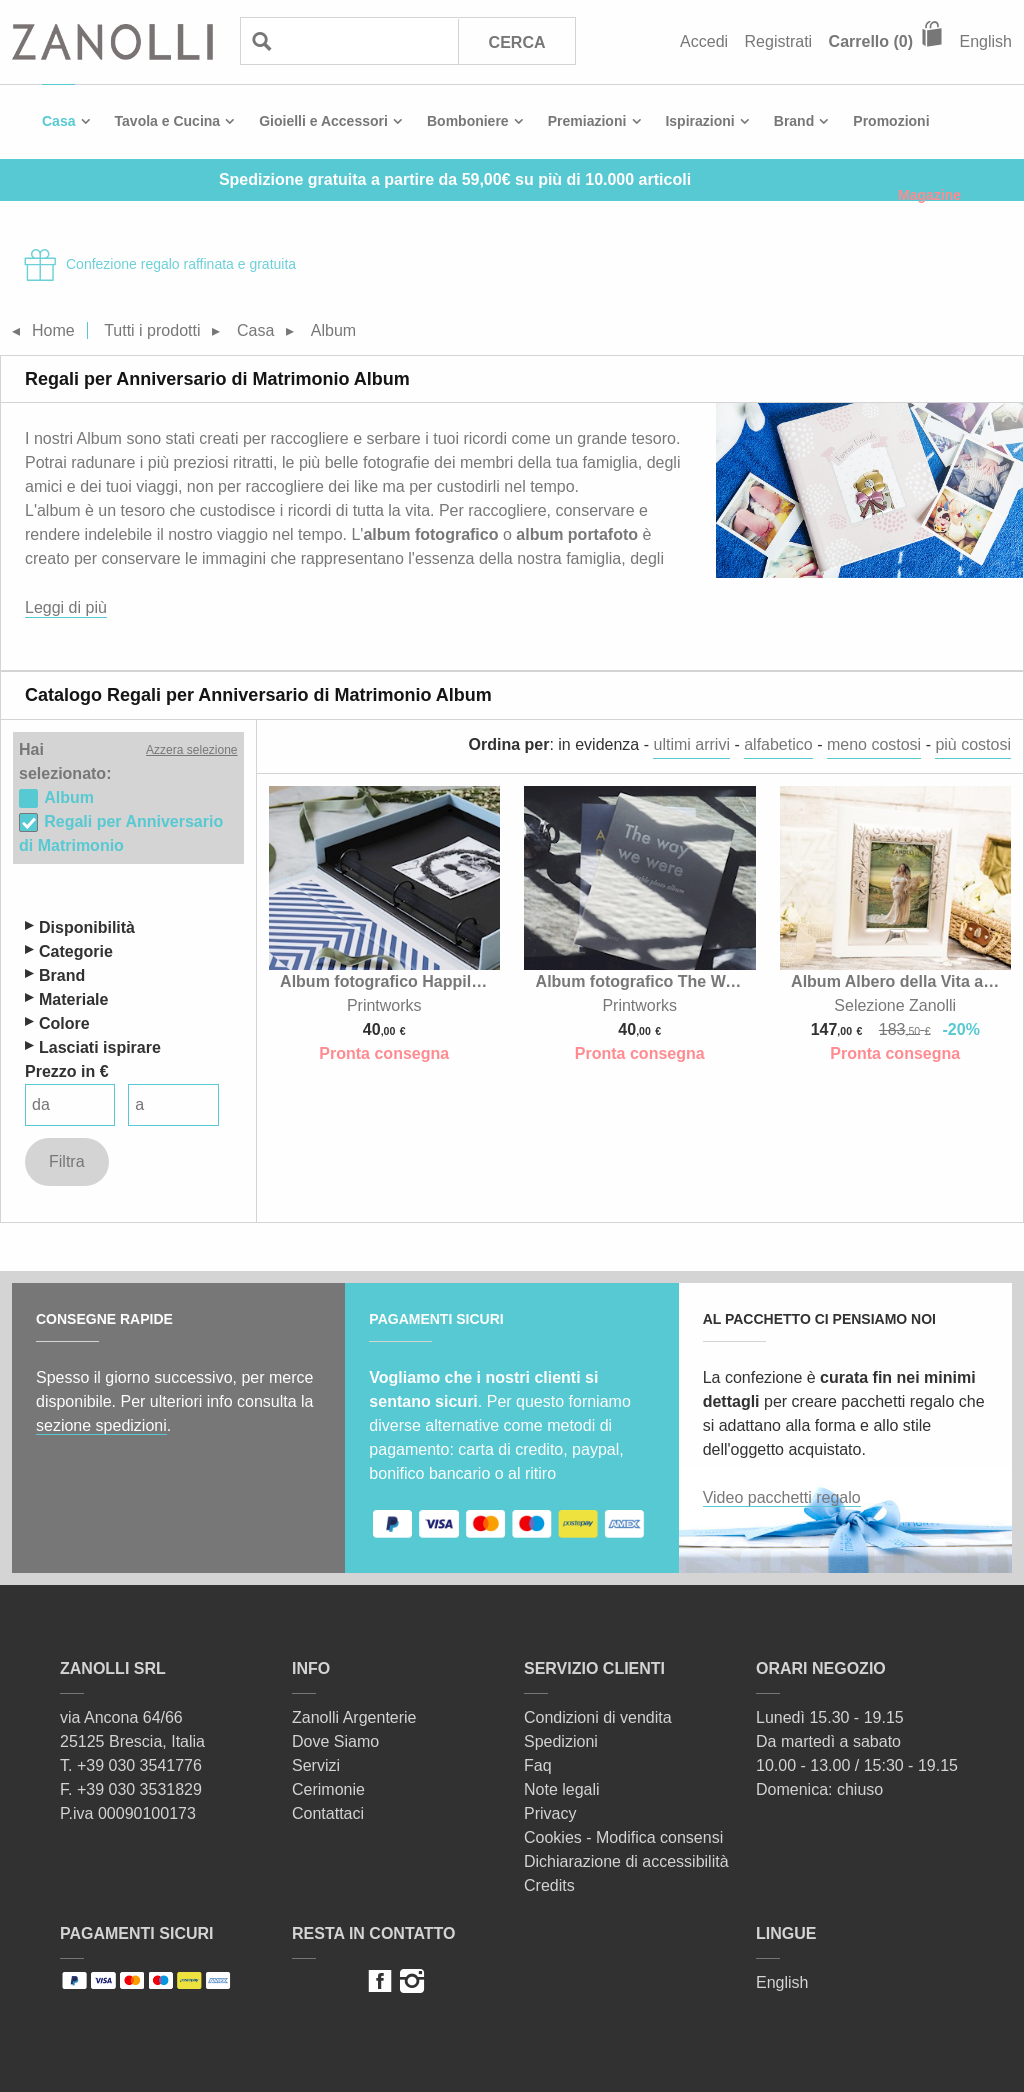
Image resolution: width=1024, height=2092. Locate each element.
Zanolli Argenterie (354, 1717)
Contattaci (328, 1813)
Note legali (562, 1789)
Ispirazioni (699, 121)
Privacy (550, 1813)
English (986, 41)
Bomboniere (468, 121)
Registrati (779, 41)
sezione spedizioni (101, 1425)
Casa (58, 121)
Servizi (316, 1765)
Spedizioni (561, 1741)
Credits (549, 1885)
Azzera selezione (191, 750)
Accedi (704, 41)
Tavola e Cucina (168, 121)
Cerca (517, 42)
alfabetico (778, 744)
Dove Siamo (335, 1741)
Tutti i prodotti (152, 330)
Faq (538, 1765)
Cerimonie (328, 1789)
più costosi (973, 744)
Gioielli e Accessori (323, 121)
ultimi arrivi (691, 744)
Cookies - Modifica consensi (623, 1837)
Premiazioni (587, 121)
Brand (794, 121)
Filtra (67, 1161)
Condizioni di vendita (598, 1717)
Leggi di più (66, 607)
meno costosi (874, 744)
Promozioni (891, 121)
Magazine (929, 195)
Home (53, 330)
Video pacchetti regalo (782, 1497)
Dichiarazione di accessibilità (626, 1861)
